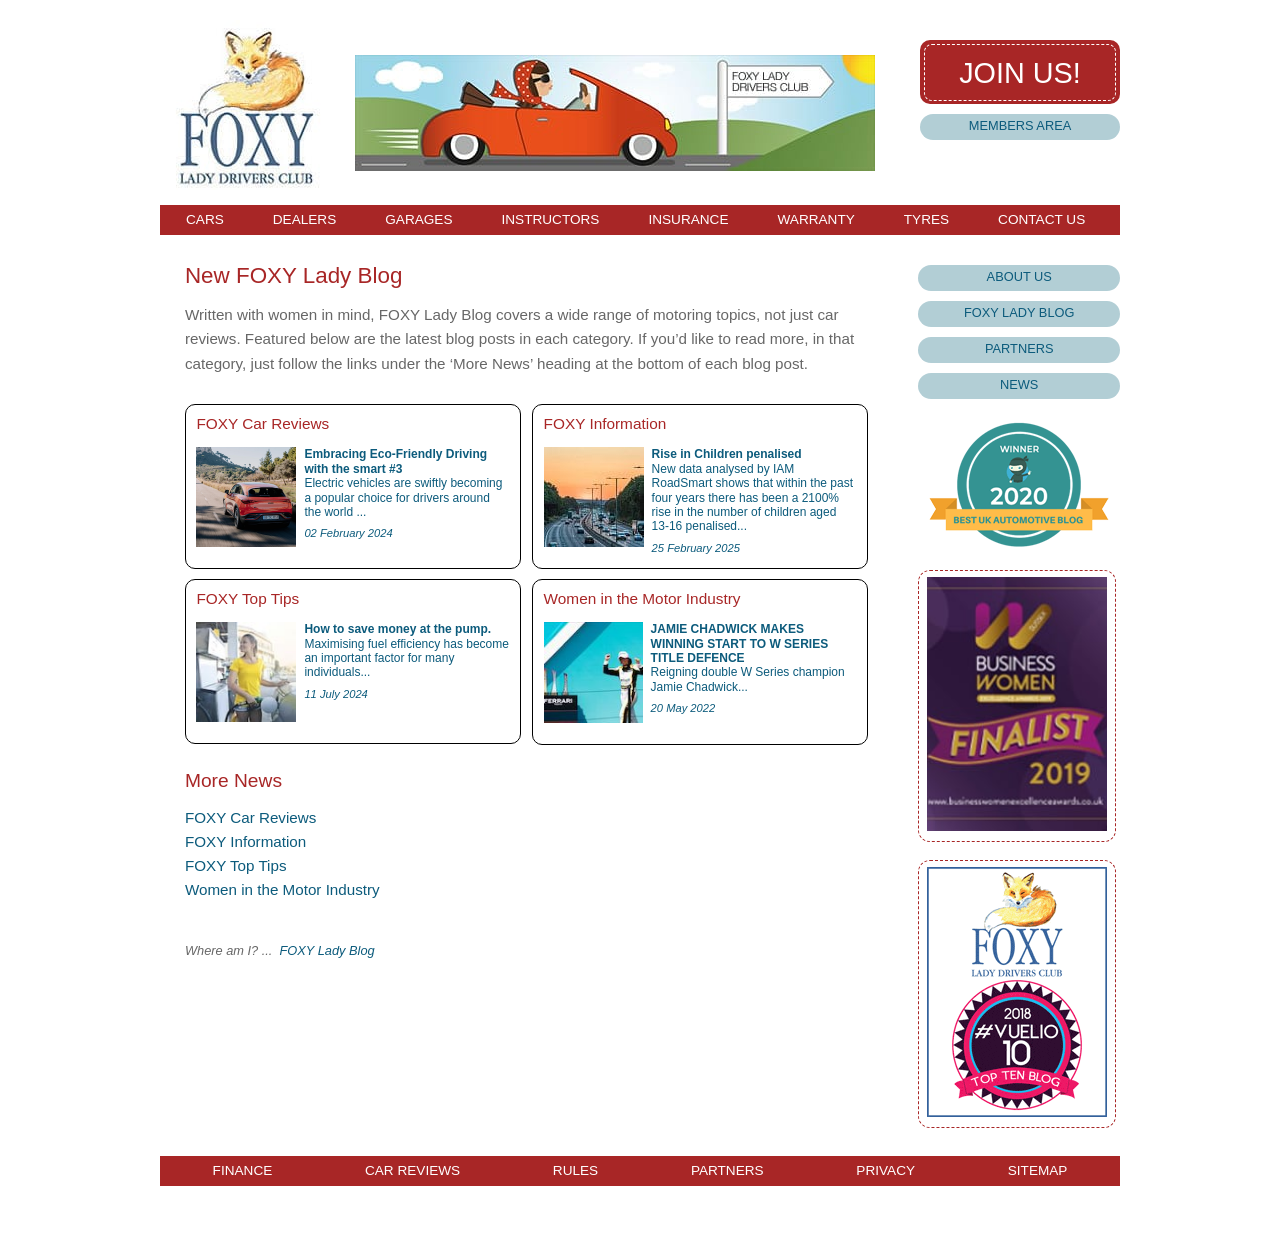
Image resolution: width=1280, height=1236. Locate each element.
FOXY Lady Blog (327, 950)
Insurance (688, 220)
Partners (1019, 348)
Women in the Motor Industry (282, 889)
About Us (1019, 276)
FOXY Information (245, 841)
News (1019, 384)
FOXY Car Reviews (250, 817)
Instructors (550, 220)
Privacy (885, 1171)
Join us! (1020, 73)
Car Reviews (412, 1171)
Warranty (815, 220)
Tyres (926, 220)
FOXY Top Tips (236, 865)
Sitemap (1038, 1171)
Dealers (304, 220)
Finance (243, 1171)
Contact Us (1041, 220)
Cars (205, 220)
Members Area (1020, 125)
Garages (418, 220)
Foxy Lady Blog (1019, 312)
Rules (575, 1171)
